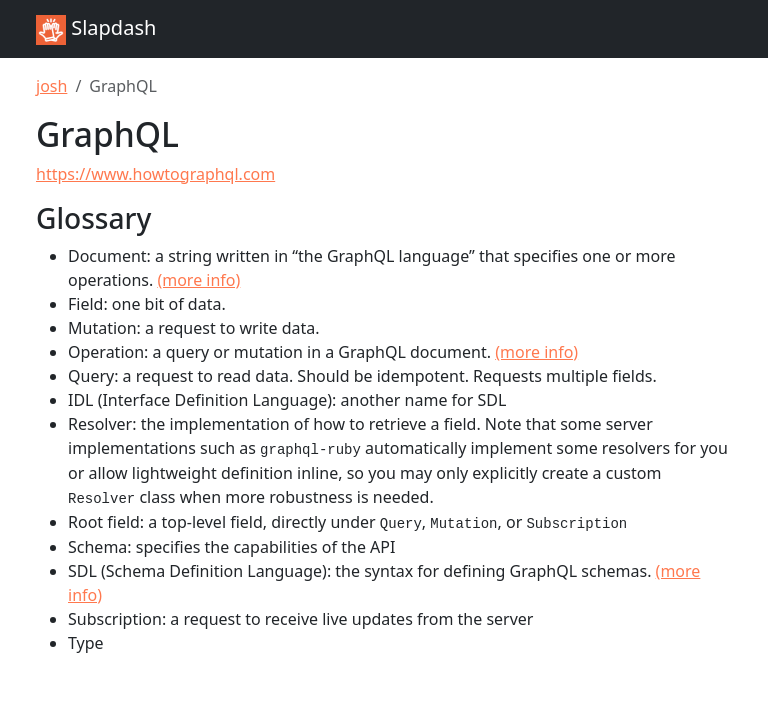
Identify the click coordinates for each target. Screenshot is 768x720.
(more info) (198, 280)
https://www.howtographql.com (155, 174)
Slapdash (96, 29)
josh (51, 86)
